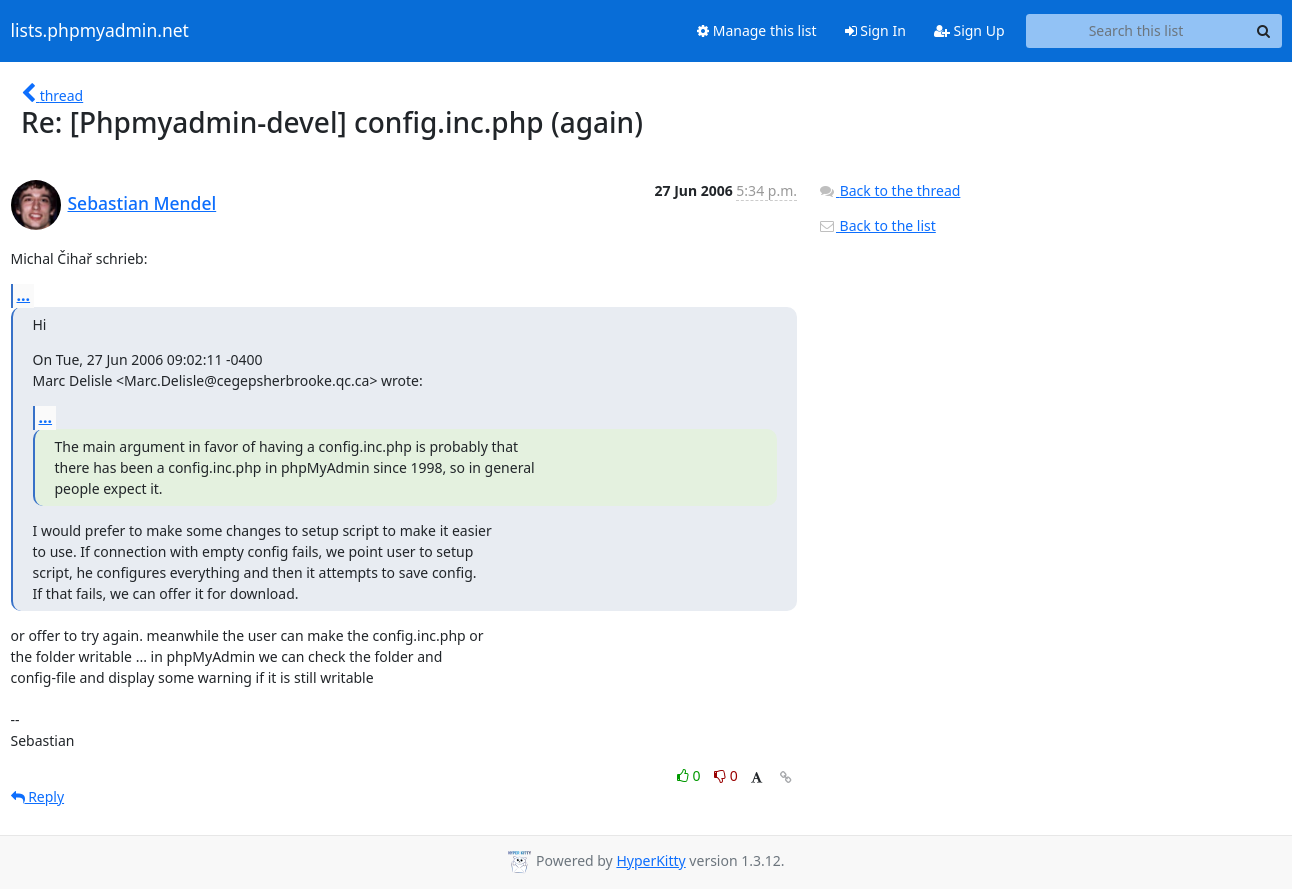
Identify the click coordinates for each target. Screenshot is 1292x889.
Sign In (875, 30)
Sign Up (969, 30)
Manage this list (757, 30)
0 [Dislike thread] (726, 775)
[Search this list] (1136, 31)
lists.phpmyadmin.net (100, 31)
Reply (38, 796)
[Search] (1264, 31)
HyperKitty (650, 860)
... (24, 295)
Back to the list (877, 225)
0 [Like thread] (690, 775)
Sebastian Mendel (142, 203)
